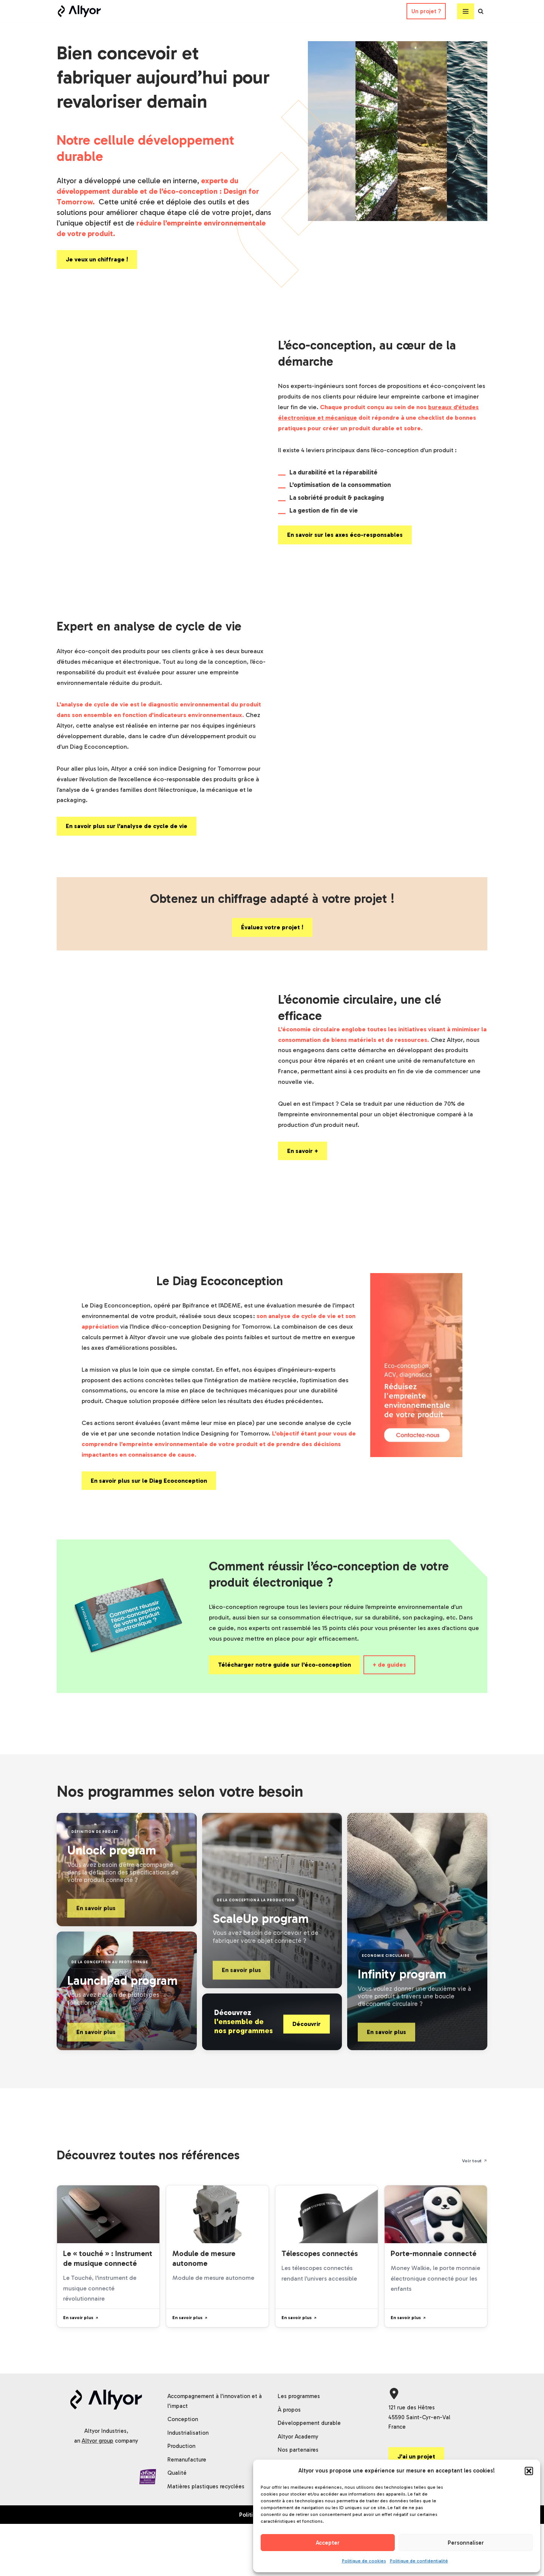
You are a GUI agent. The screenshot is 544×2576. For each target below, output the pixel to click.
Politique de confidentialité (419, 2561)
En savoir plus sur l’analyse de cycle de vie (126, 838)
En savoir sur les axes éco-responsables (345, 543)
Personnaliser (466, 2542)
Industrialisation (188, 2485)
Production (181, 2498)
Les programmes (299, 2448)
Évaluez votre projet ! (272, 940)
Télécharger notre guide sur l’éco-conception (284, 1686)
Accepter (328, 2542)
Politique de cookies (364, 2561)
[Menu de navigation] (465, 11)
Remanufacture (186, 2511)
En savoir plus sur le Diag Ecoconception (149, 1500)
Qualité (177, 2525)
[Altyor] (79, 11)
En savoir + (302, 1169)
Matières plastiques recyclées (205, 2538)
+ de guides (389, 1686)
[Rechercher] (481, 11)
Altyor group (97, 2492)
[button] (529, 2471)
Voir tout (474, 2184)
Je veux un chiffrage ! (97, 264)
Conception (182, 2471)
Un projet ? (426, 11)
